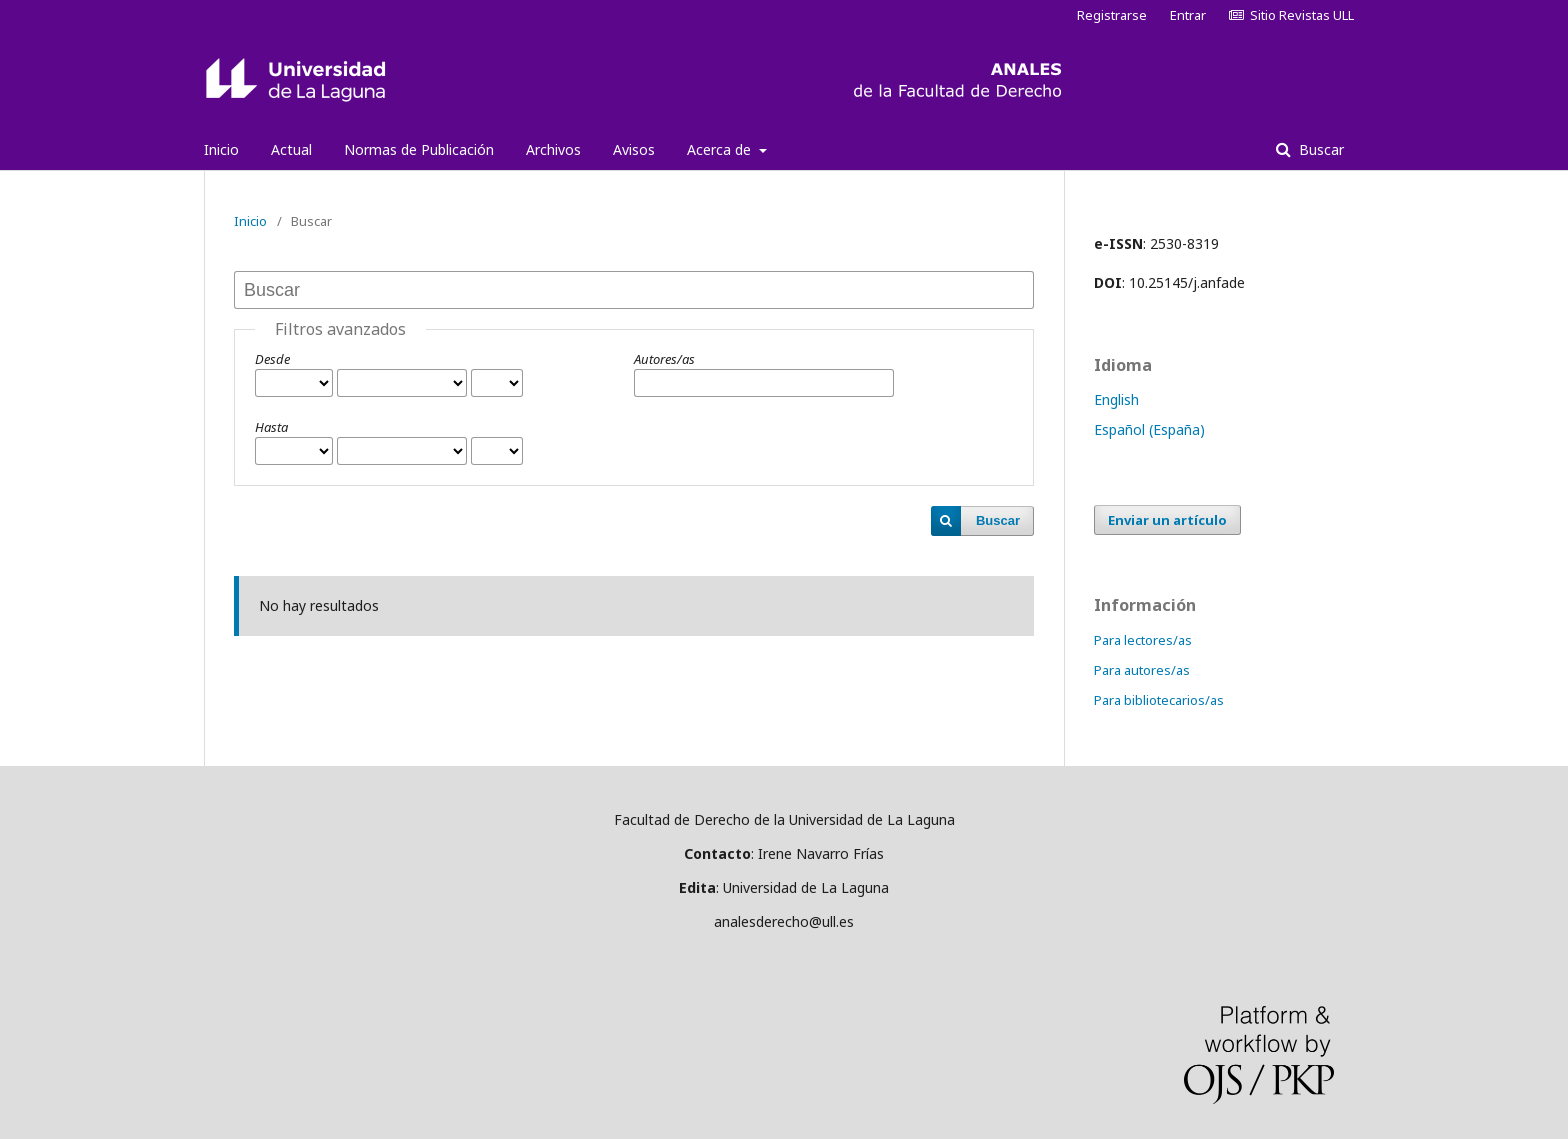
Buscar (1319, 149)
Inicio (221, 149)
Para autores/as (1142, 670)
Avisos (634, 149)
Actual (291, 149)
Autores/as (664, 359)
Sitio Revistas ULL (1291, 15)
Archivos (553, 149)
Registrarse (1112, 15)
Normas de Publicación (419, 149)
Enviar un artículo (1167, 520)
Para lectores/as (1143, 640)
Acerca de (721, 149)
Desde (272, 359)
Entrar (1188, 15)
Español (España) (1149, 429)
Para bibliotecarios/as (1159, 700)
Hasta (271, 427)
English (1116, 399)
